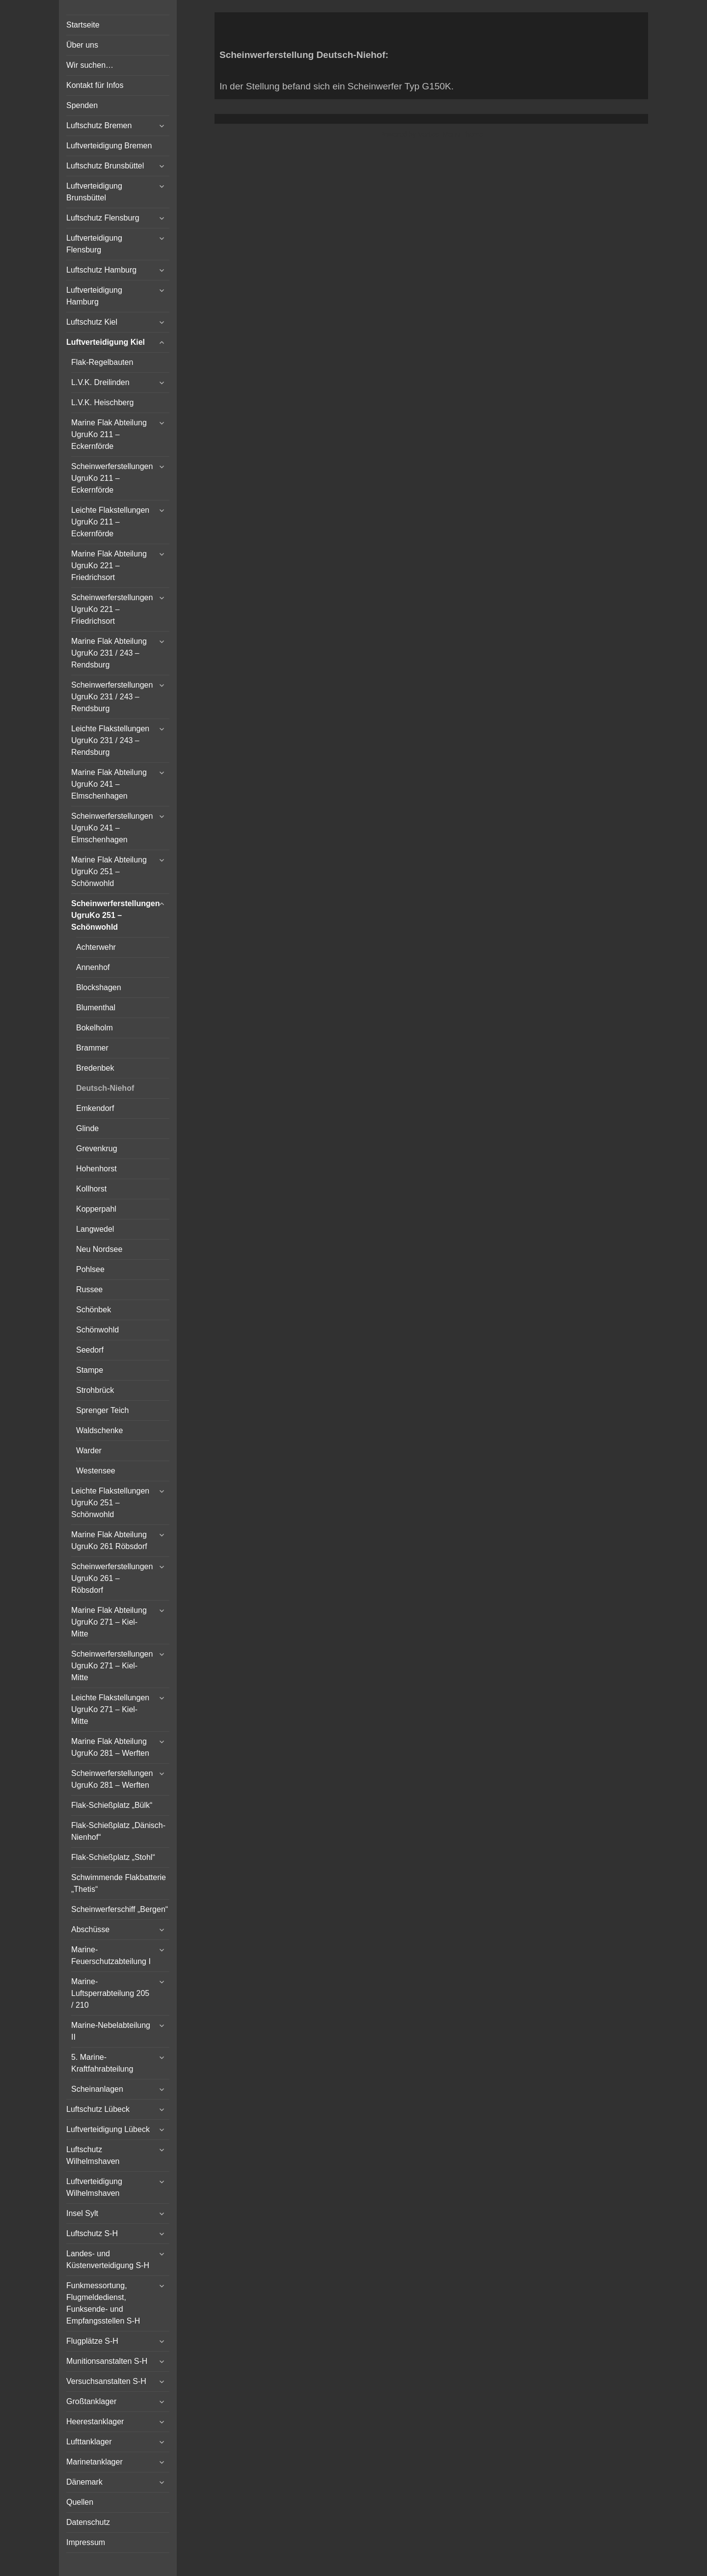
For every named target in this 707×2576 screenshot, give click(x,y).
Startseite (83, 25)
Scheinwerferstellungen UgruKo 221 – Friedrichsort (112, 609)
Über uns (82, 45)
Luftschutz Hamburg (101, 270)
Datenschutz (88, 2522)
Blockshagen (98, 987)
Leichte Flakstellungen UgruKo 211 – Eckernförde (110, 522)
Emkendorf (95, 1108)
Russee (89, 1289)
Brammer (92, 1048)
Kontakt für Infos (95, 85)
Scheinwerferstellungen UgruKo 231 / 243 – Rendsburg (112, 697)
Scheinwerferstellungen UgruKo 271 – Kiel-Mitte (112, 1666)
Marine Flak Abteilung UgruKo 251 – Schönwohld (109, 871)
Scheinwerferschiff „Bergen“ (119, 1909)
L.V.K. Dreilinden (100, 382)
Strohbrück (95, 1390)
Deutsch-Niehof (105, 1088)
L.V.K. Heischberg (102, 402)
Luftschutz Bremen (99, 125)
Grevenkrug (96, 1148)
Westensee (95, 1471)
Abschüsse (90, 1929)
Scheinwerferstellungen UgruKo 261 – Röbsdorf (112, 1578)
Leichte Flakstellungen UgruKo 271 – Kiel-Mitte (110, 1709)
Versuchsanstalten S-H (106, 2381)
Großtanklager (91, 2401)
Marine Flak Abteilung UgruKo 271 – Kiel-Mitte (109, 1622)
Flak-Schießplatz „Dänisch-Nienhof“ (118, 1831)
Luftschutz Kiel (91, 322)
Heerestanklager (95, 2421)
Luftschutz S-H (92, 2233)
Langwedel (95, 1229)
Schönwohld (97, 1330)
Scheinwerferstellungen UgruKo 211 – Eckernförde (112, 478)
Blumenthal (95, 1007)
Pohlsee (90, 1269)
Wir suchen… (89, 65)
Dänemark (84, 2482)
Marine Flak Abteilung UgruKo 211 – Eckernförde (109, 434)
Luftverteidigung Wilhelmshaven (94, 2187)
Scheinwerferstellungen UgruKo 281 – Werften (112, 1779)
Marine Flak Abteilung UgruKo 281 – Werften (110, 1747)
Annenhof (93, 967)
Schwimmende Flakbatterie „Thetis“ (118, 1883)
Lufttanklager (89, 2442)
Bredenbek (95, 1068)
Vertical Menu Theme (450, 134)
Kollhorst (91, 1189)
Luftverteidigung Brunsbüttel (94, 192)
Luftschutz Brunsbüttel (105, 166)
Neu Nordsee (99, 1249)
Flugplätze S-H (92, 2341)
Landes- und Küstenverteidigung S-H (107, 2259)
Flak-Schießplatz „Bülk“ (111, 1805)
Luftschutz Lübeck (98, 2109)
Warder (89, 1450)
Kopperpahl (96, 1209)
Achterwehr (96, 947)
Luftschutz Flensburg (102, 218)
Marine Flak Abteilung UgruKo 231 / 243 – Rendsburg (109, 653)
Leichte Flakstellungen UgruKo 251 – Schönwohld (110, 1503)
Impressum (85, 2542)
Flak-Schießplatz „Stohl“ (113, 1857)
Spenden (82, 105)
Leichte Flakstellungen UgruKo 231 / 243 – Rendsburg (110, 740)
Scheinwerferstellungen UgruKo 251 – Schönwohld (115, 915)
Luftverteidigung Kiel (105, 342)
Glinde (87, 1128)
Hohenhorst (96, 1168)
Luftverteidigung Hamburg (94, 296)
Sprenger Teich (102, 1410)
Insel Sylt (82, 2213)
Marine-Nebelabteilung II (110, 2031)
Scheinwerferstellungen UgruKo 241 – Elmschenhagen (112, 828)
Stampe (89, 1370)
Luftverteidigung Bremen (109, 145)
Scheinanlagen (97, 2089)
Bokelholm (94, 1028)
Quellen (79, 2502)
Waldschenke (99, 1430)
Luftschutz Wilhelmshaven (92, 2155)
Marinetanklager (94, 2462)
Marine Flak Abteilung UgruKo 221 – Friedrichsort (109, 566)
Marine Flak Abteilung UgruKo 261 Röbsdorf (109, 1540)
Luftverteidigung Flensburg (94, 244)
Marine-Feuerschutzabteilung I (111, 1955)
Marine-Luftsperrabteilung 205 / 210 (110, 1993)
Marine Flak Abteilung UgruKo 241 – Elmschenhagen (109, 784)
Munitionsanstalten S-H (106, 2361)
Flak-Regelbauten (102, 362)
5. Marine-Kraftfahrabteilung (102, 2063)
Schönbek (93, 1309)
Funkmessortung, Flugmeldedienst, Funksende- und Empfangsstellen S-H (103, 2303)
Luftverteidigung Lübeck (108, 2129)
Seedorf (90, 1350)
